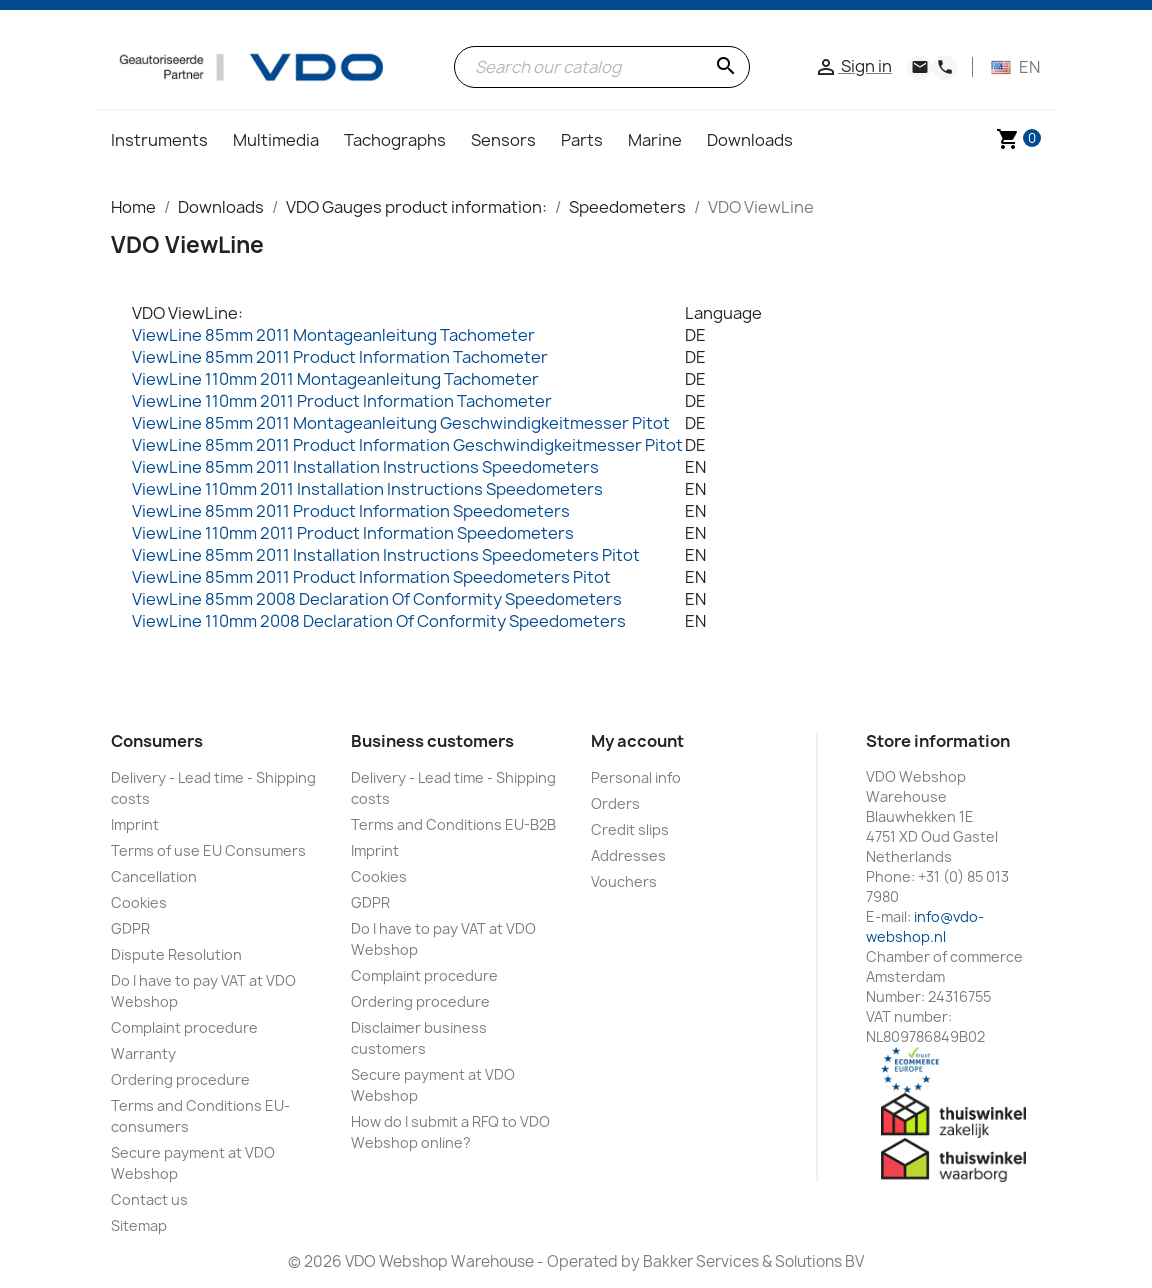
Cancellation (154, 876)
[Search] (602, 67)
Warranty (143, 1053)
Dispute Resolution (176, 954)
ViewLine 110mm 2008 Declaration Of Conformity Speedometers (379, 621)
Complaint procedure (184, 1027)
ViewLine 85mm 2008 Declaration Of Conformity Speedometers (377, 599)
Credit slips (630, 829)
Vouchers (624, 881)
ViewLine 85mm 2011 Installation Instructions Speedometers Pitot (386, 555)
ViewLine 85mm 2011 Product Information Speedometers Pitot (371, 577)
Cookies (139, 902)
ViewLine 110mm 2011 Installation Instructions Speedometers (367, 489)
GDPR (130, 928)
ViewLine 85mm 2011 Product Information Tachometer (340, 357)
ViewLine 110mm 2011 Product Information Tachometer (342, 401)
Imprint (135, 824)
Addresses (628, 855)
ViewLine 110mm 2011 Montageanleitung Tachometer (335, 379)
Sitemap (139, 1225)
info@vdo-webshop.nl (925, 926)
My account (637, 741)
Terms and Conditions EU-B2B (453, 824)
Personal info (636, 777)
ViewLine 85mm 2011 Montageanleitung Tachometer (333, 335)
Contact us (149, 1199)
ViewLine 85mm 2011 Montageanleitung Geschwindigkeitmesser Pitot (401, 423)
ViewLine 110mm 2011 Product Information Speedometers (353, 533)
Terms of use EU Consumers (208, 850)
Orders (615, 803)
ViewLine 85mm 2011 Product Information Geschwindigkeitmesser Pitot (407, 445)
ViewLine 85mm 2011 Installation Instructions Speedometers (365, 467)
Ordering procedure (180, 1079)
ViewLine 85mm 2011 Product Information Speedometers (351, 511)
